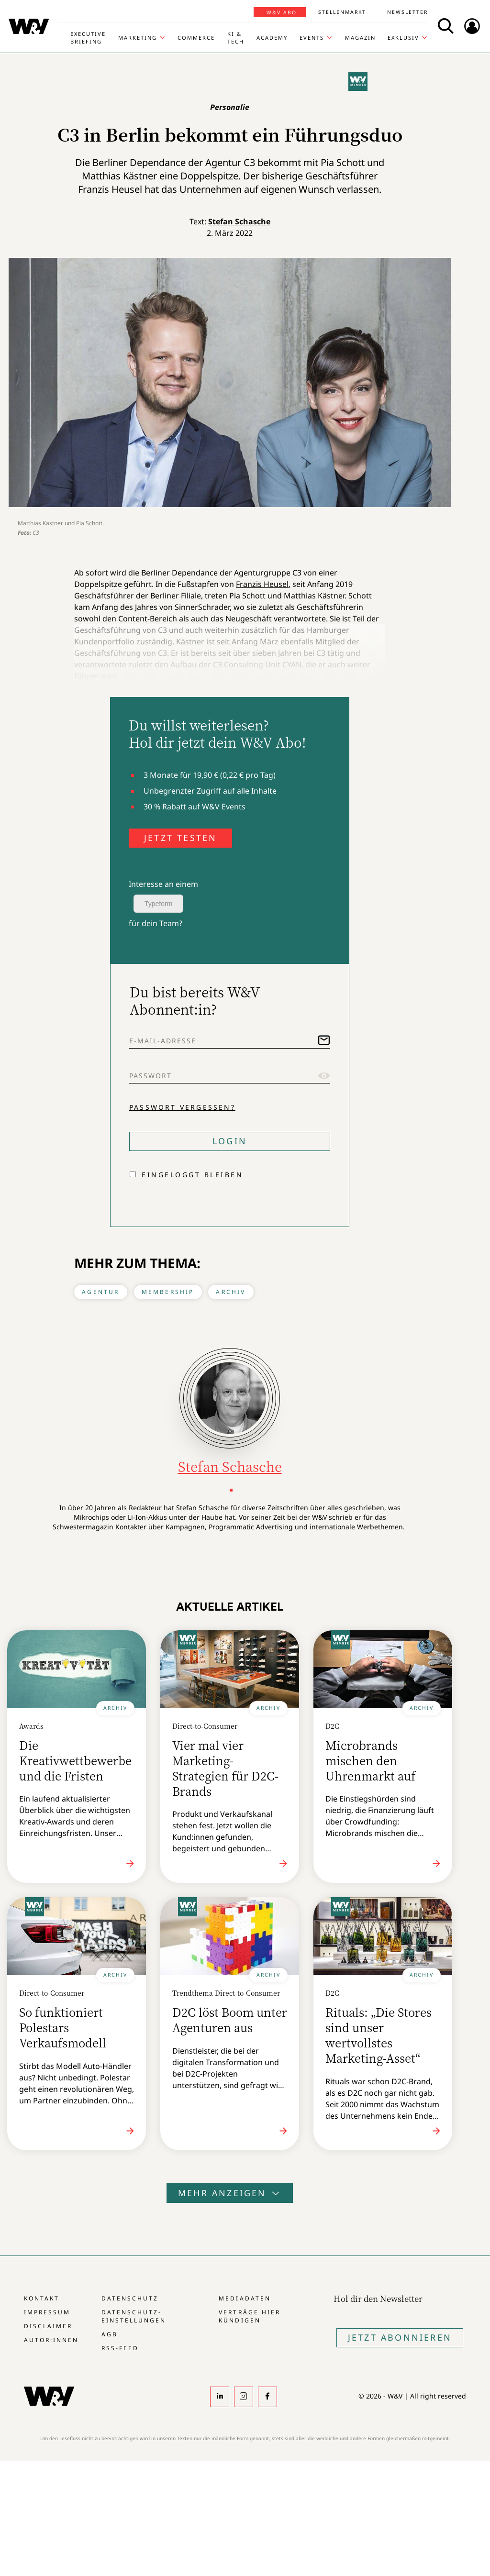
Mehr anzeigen (229, 2193)
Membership (168, 1292)
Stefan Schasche (239, 221)
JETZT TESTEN (180, 837)
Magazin (360, 37)
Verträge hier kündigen (249, 2316)
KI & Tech (235, 37)
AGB (109, 2334)
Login (229, 1141)
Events (312, 37)
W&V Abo (282, 12)
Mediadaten (244, 2298)
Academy (272, 37)
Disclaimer (48, 2326)
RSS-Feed (120, 2348)
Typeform (158, 903)
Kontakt (41, 2298)
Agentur (100, 1292)
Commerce (196, 37)
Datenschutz (129, 2298)
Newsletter (407, 12)
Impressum (47, 2312)
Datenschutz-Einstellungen (133, 2316)
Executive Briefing (88, 37)
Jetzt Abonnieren (400, 2337)
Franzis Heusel (262, 584)
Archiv (230, 1292)
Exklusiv (403, 37)
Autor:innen (51, 2340)
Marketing (137, 37)
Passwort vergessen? (182, 1107)
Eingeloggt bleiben (192, 1174)
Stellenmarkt (342, 12)
